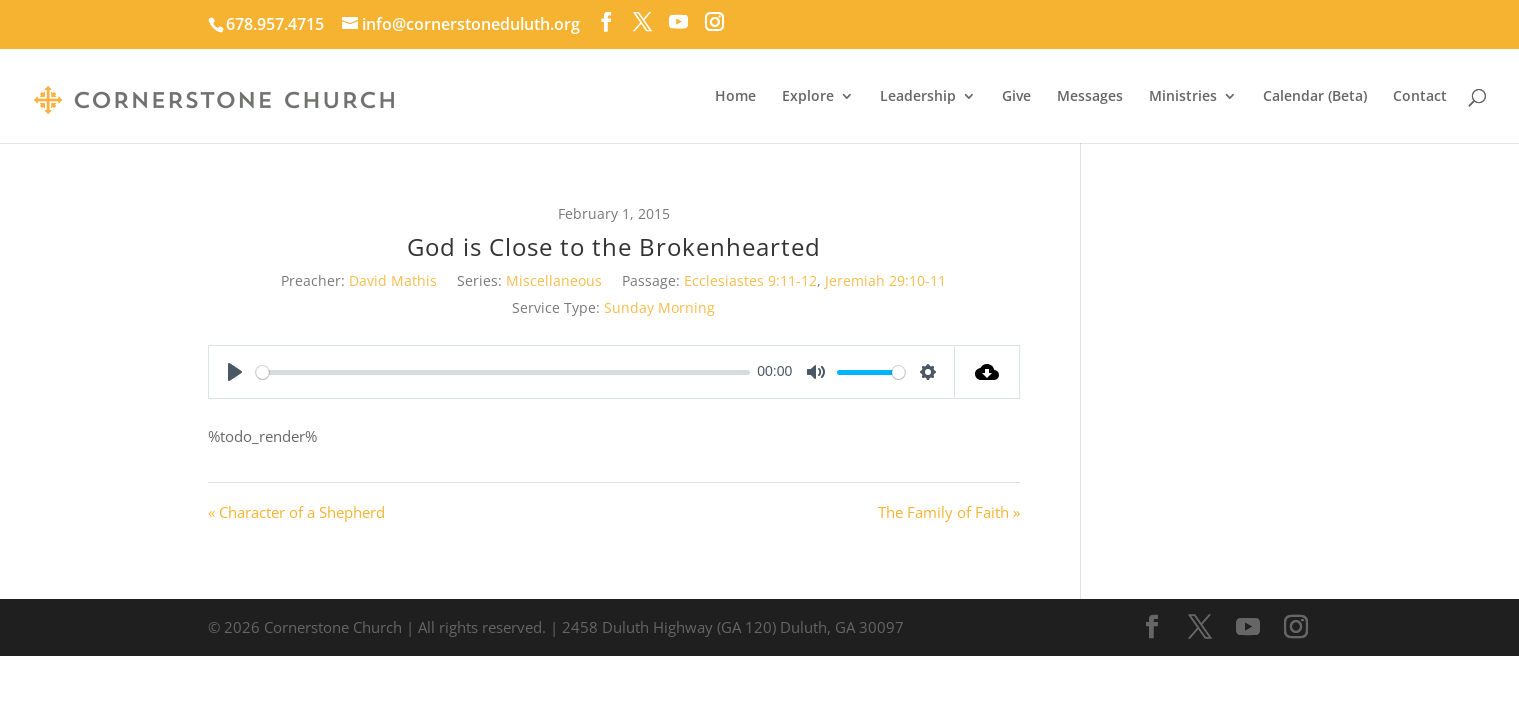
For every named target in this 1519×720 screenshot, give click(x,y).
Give (1016, 97)
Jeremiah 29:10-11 (885, 280)
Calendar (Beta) (1315, 97)
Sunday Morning (659, 307)
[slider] (503, 372)
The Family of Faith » (949, 512)
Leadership (918, 97)
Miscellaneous (554, 280)
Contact (1420, 97)
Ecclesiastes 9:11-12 (750, 280)
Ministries (1183, 97)
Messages (1090, 97)
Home (735, 97)
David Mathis (393, 280)
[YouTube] (678, 22)
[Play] (235, 372)
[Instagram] (714, 22)
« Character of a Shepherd (296, 512)
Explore (808, 97)
